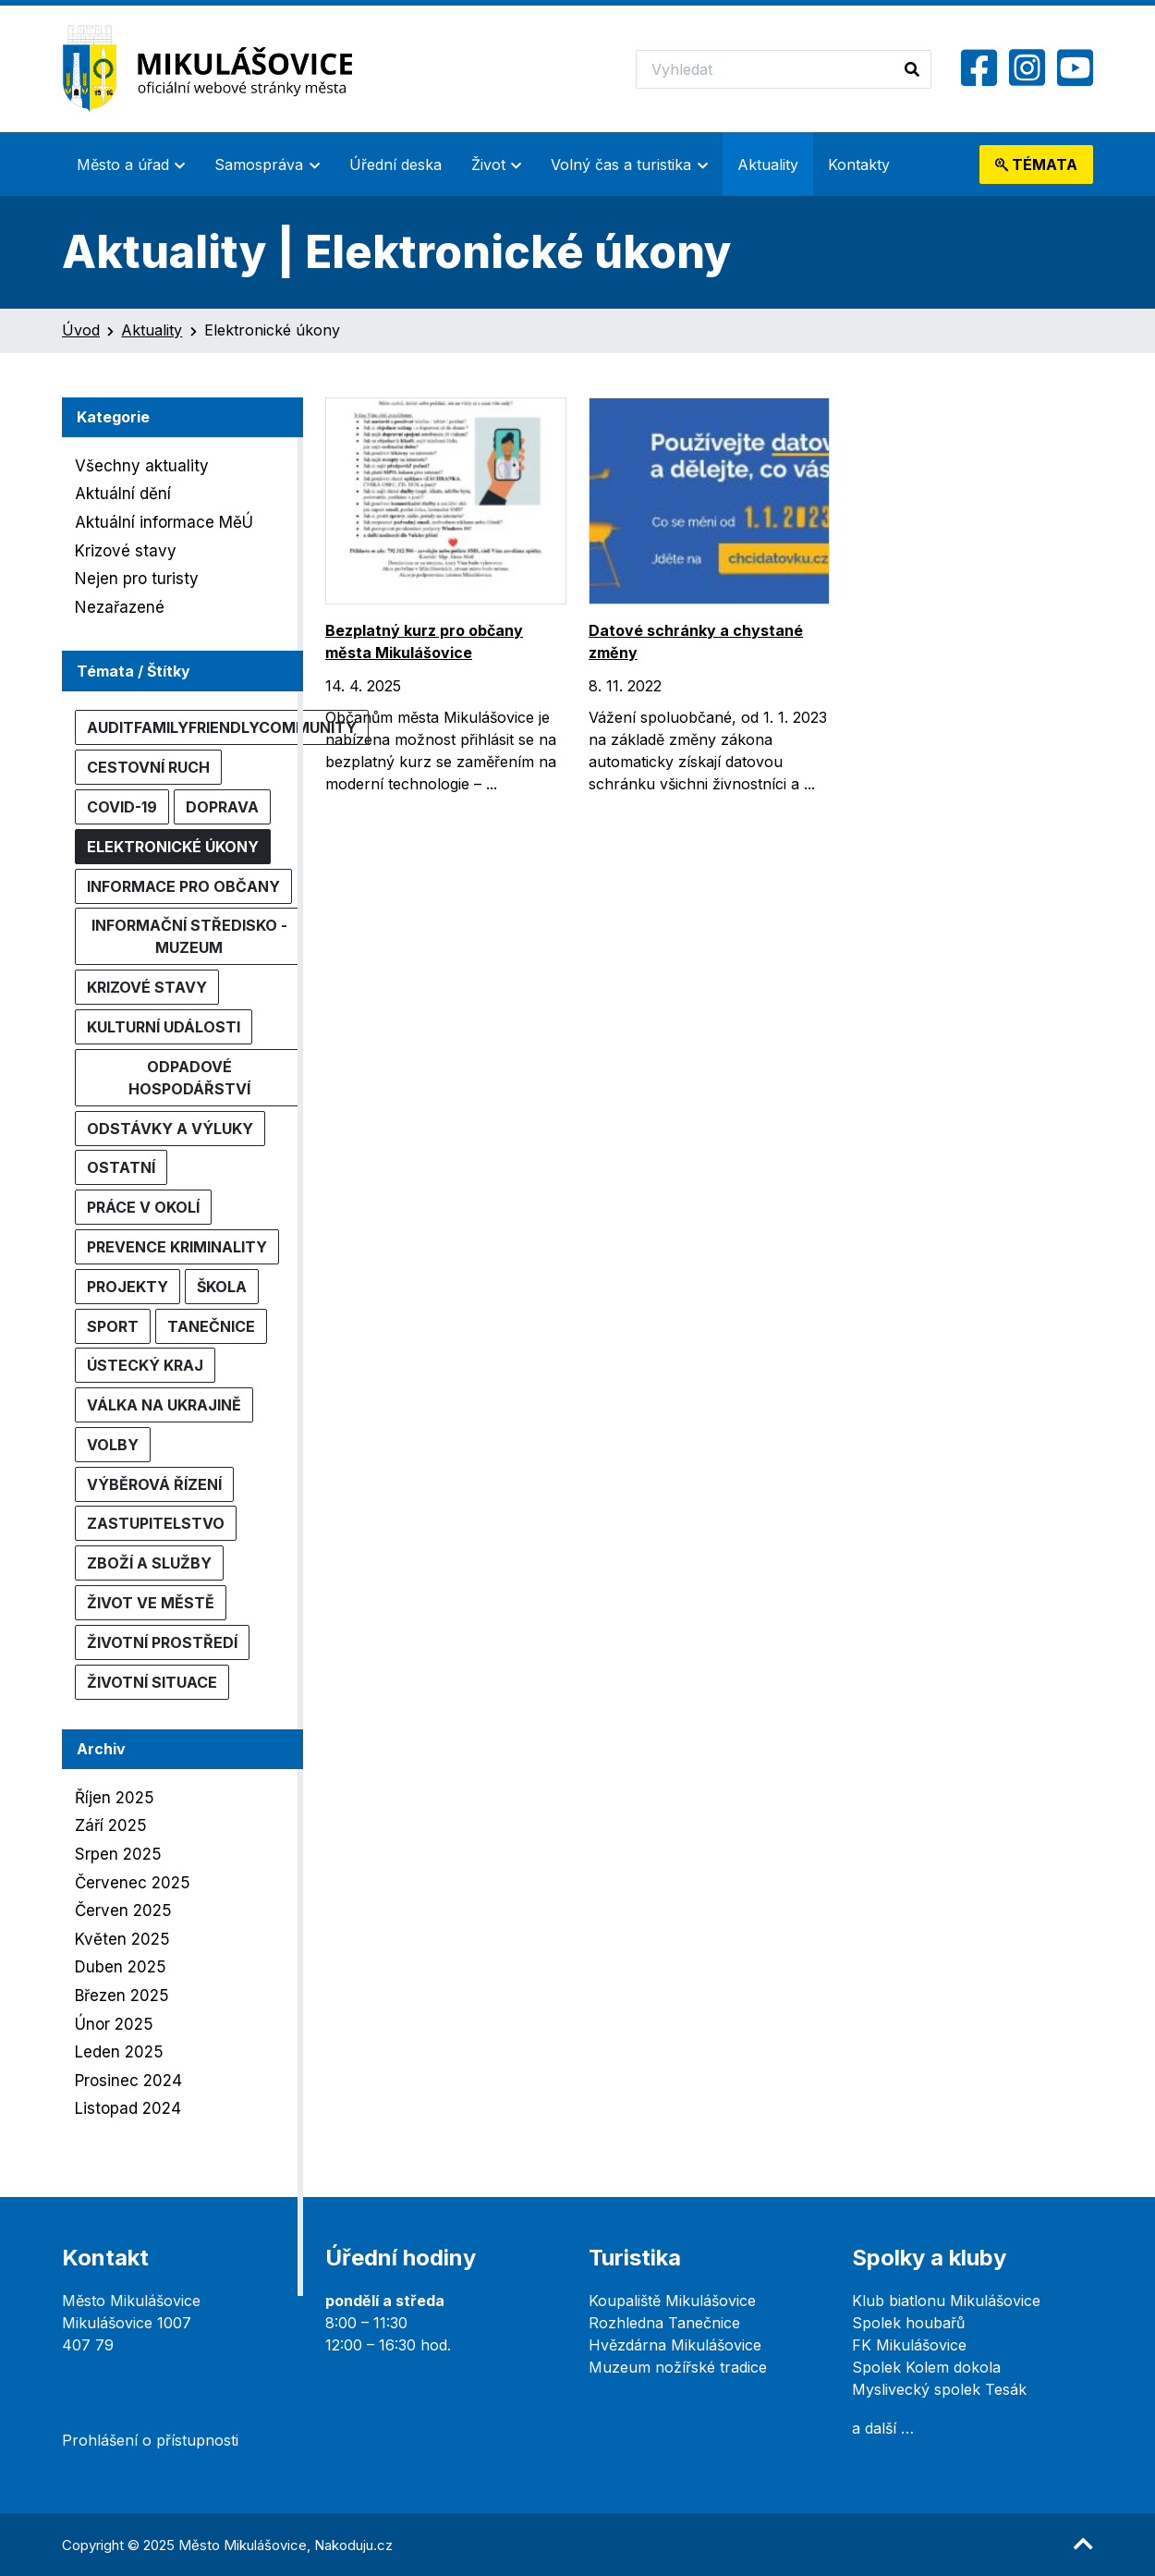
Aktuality (767, 164)
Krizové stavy (125, 551)
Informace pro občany (183, 886)
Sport (113, 1326)
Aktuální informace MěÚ (164, 522)
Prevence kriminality (177, 1247)
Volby (113, 1444)
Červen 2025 (123, 1910)
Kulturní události (163, 1027)
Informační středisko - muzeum (189, 936)
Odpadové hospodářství (189, 1077)
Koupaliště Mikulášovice (672, 2300)
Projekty (127, 1286)
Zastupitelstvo (156, 1523)
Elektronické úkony (173, 846)
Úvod (81, 330)
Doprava (222, 807)
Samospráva (258, 164)
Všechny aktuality (142, 466)
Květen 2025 (122, 1939)
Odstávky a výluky (170, 1128)
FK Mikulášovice (909, 2345)
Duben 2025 (120, 1967)
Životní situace (152, 1682)
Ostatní (121, 1167)
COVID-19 (122, 807)
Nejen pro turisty (137, 578)
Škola (222, 1286)
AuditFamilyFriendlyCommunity (222, 727)
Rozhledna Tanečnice (664, 2323)
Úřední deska (395, 164)
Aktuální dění (123, 493)
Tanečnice (211, 1326)
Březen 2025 (122, 1995)
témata (1036, 164)
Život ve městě (150, 1602)
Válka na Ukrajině (164, 1405)
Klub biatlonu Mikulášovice (946, 2300)
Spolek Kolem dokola (926, 2367)
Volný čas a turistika (621, 164)
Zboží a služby (149, 1563)
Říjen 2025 (114, 1798)
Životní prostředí (162, 1642)
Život (488, 164)
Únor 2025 (114, 2024)
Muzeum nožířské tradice (678, 2367)
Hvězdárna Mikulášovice (675, 2345)
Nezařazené (119, 607)
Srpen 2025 (118, 1854)
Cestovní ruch (148, 767)
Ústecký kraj (145, 1365)
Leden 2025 (119, 2052)
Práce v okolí (143, 1207)
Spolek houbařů (908, 2323)
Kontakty (859, 164)
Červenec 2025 (132, 1883)
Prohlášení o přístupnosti (150, 2440)
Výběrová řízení (154, 1484)
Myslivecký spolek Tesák (939, 2389)
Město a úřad (123, 164)
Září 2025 (111, 1825)
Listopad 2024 (128, 2108)
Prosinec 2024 (128, 2080)
